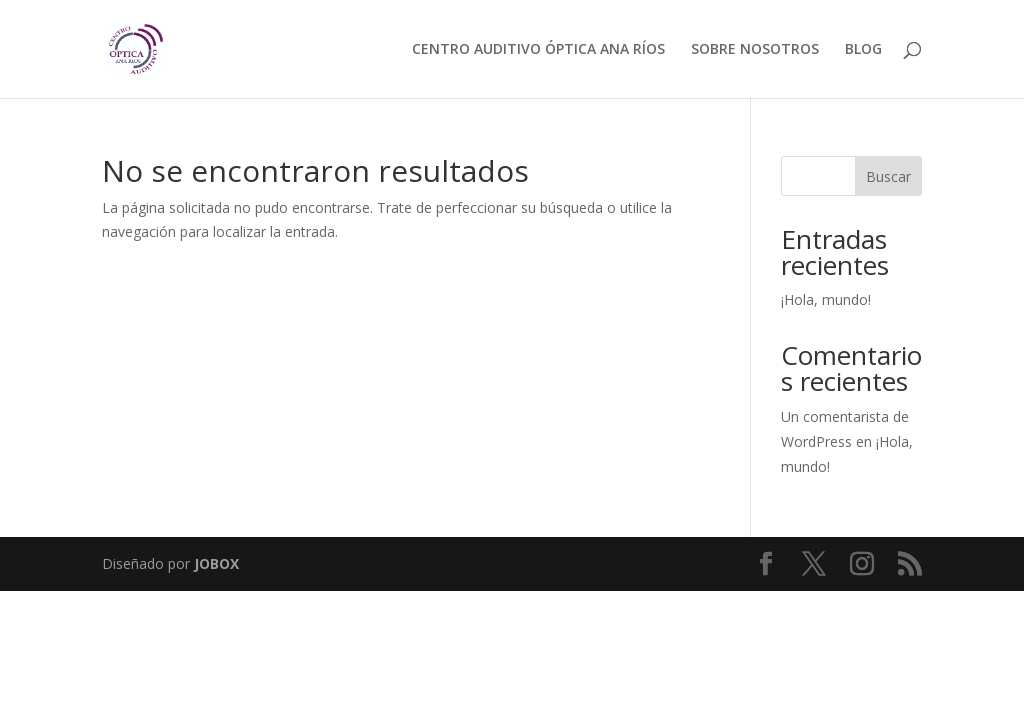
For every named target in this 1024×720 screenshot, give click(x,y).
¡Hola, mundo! (826, 299)
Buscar (888, 176)
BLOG (863, 50)
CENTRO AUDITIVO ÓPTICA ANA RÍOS (538, 50)
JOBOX (216, 563)
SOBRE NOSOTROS (755, 50)
